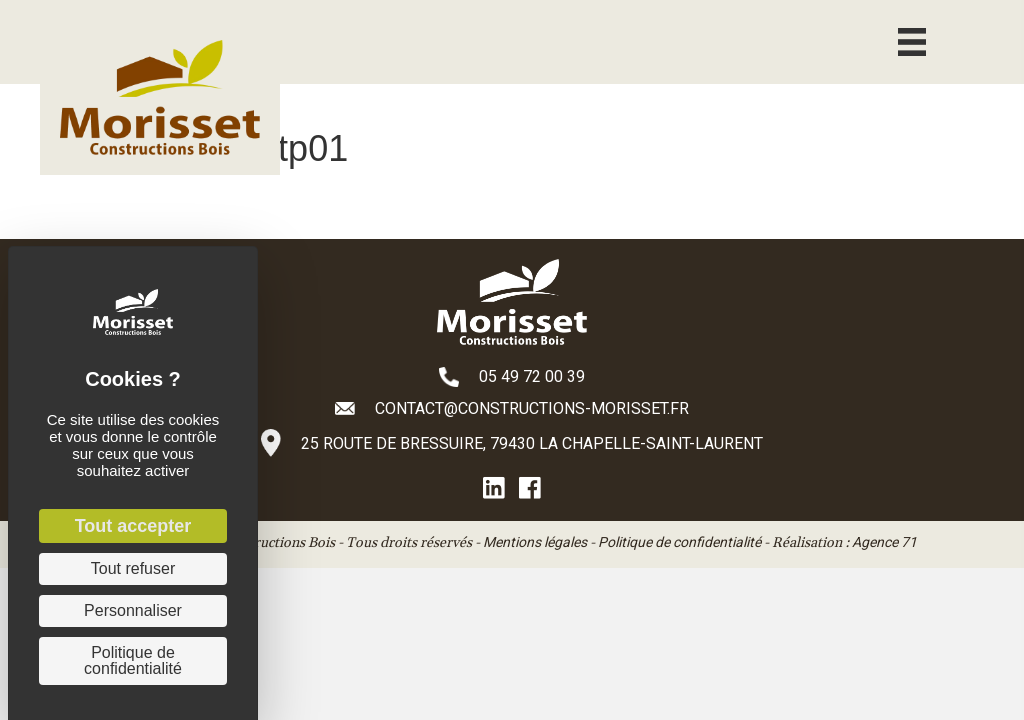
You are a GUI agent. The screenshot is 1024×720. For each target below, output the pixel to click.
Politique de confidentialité (679, 542)
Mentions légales (535, 542)
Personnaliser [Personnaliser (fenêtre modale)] (133, 610)
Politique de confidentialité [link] (133, 660)
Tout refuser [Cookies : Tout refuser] (133, 568)
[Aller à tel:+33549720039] (512, 376)
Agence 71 (884, 542)
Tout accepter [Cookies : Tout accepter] (133, 526)
